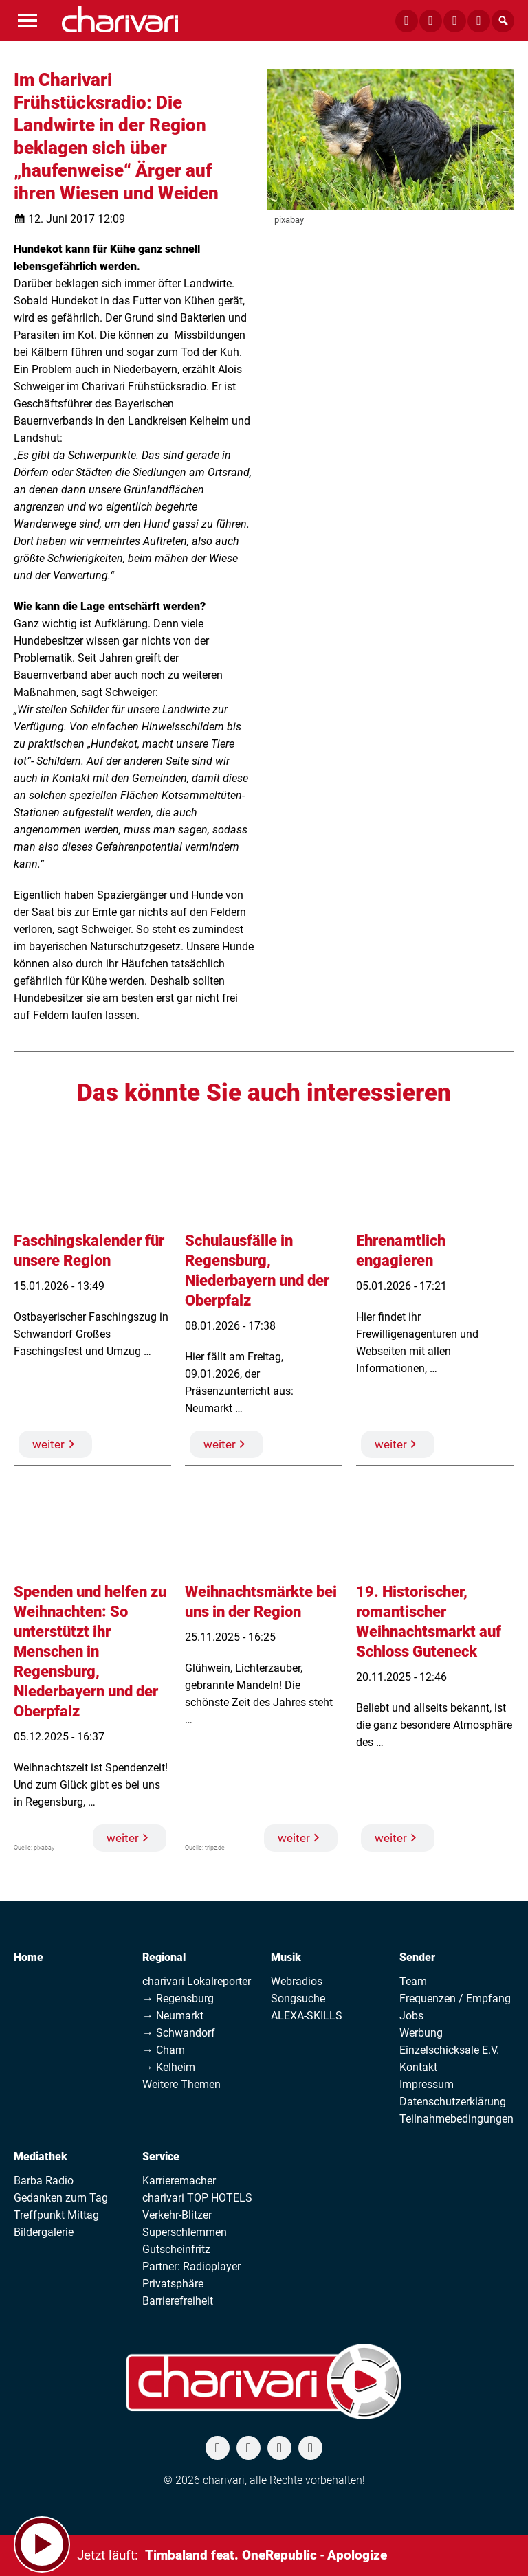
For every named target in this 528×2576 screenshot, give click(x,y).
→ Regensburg (178, 1998)
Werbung (421, 2032)
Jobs (411, 2015)
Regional (164, 1957)
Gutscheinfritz (176, 2249)
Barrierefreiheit (177, 2300)
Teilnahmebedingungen (456, 2118)
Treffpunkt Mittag (56, 2214)
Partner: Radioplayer (191, 2266)
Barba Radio (44, 2180)
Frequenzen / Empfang (455, 1998)
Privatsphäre (173, 2283)
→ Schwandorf (178, 2032)
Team (413, 1981)
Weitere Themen (181, 2084)
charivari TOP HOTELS (197, 2197)
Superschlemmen (184, 2232)
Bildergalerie (44, 2232)
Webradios (296, 1981)
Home (28, 1957)
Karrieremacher (179, 2180)
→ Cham (163, 2050)
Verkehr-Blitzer (177, 2214)
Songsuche (298, 1998)
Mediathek (40, 2156)
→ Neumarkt (173, 2015)
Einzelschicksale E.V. (449, 2050)
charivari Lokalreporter (196, 1981)
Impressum (426, 2084)
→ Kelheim (168, 2067)
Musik (286, 1957)
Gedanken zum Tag (61, 2197)
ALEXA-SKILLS (306, 2015)
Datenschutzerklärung (452, 2101)
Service (160, 2156)
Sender (417, 1957)
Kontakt (418, 2067)
